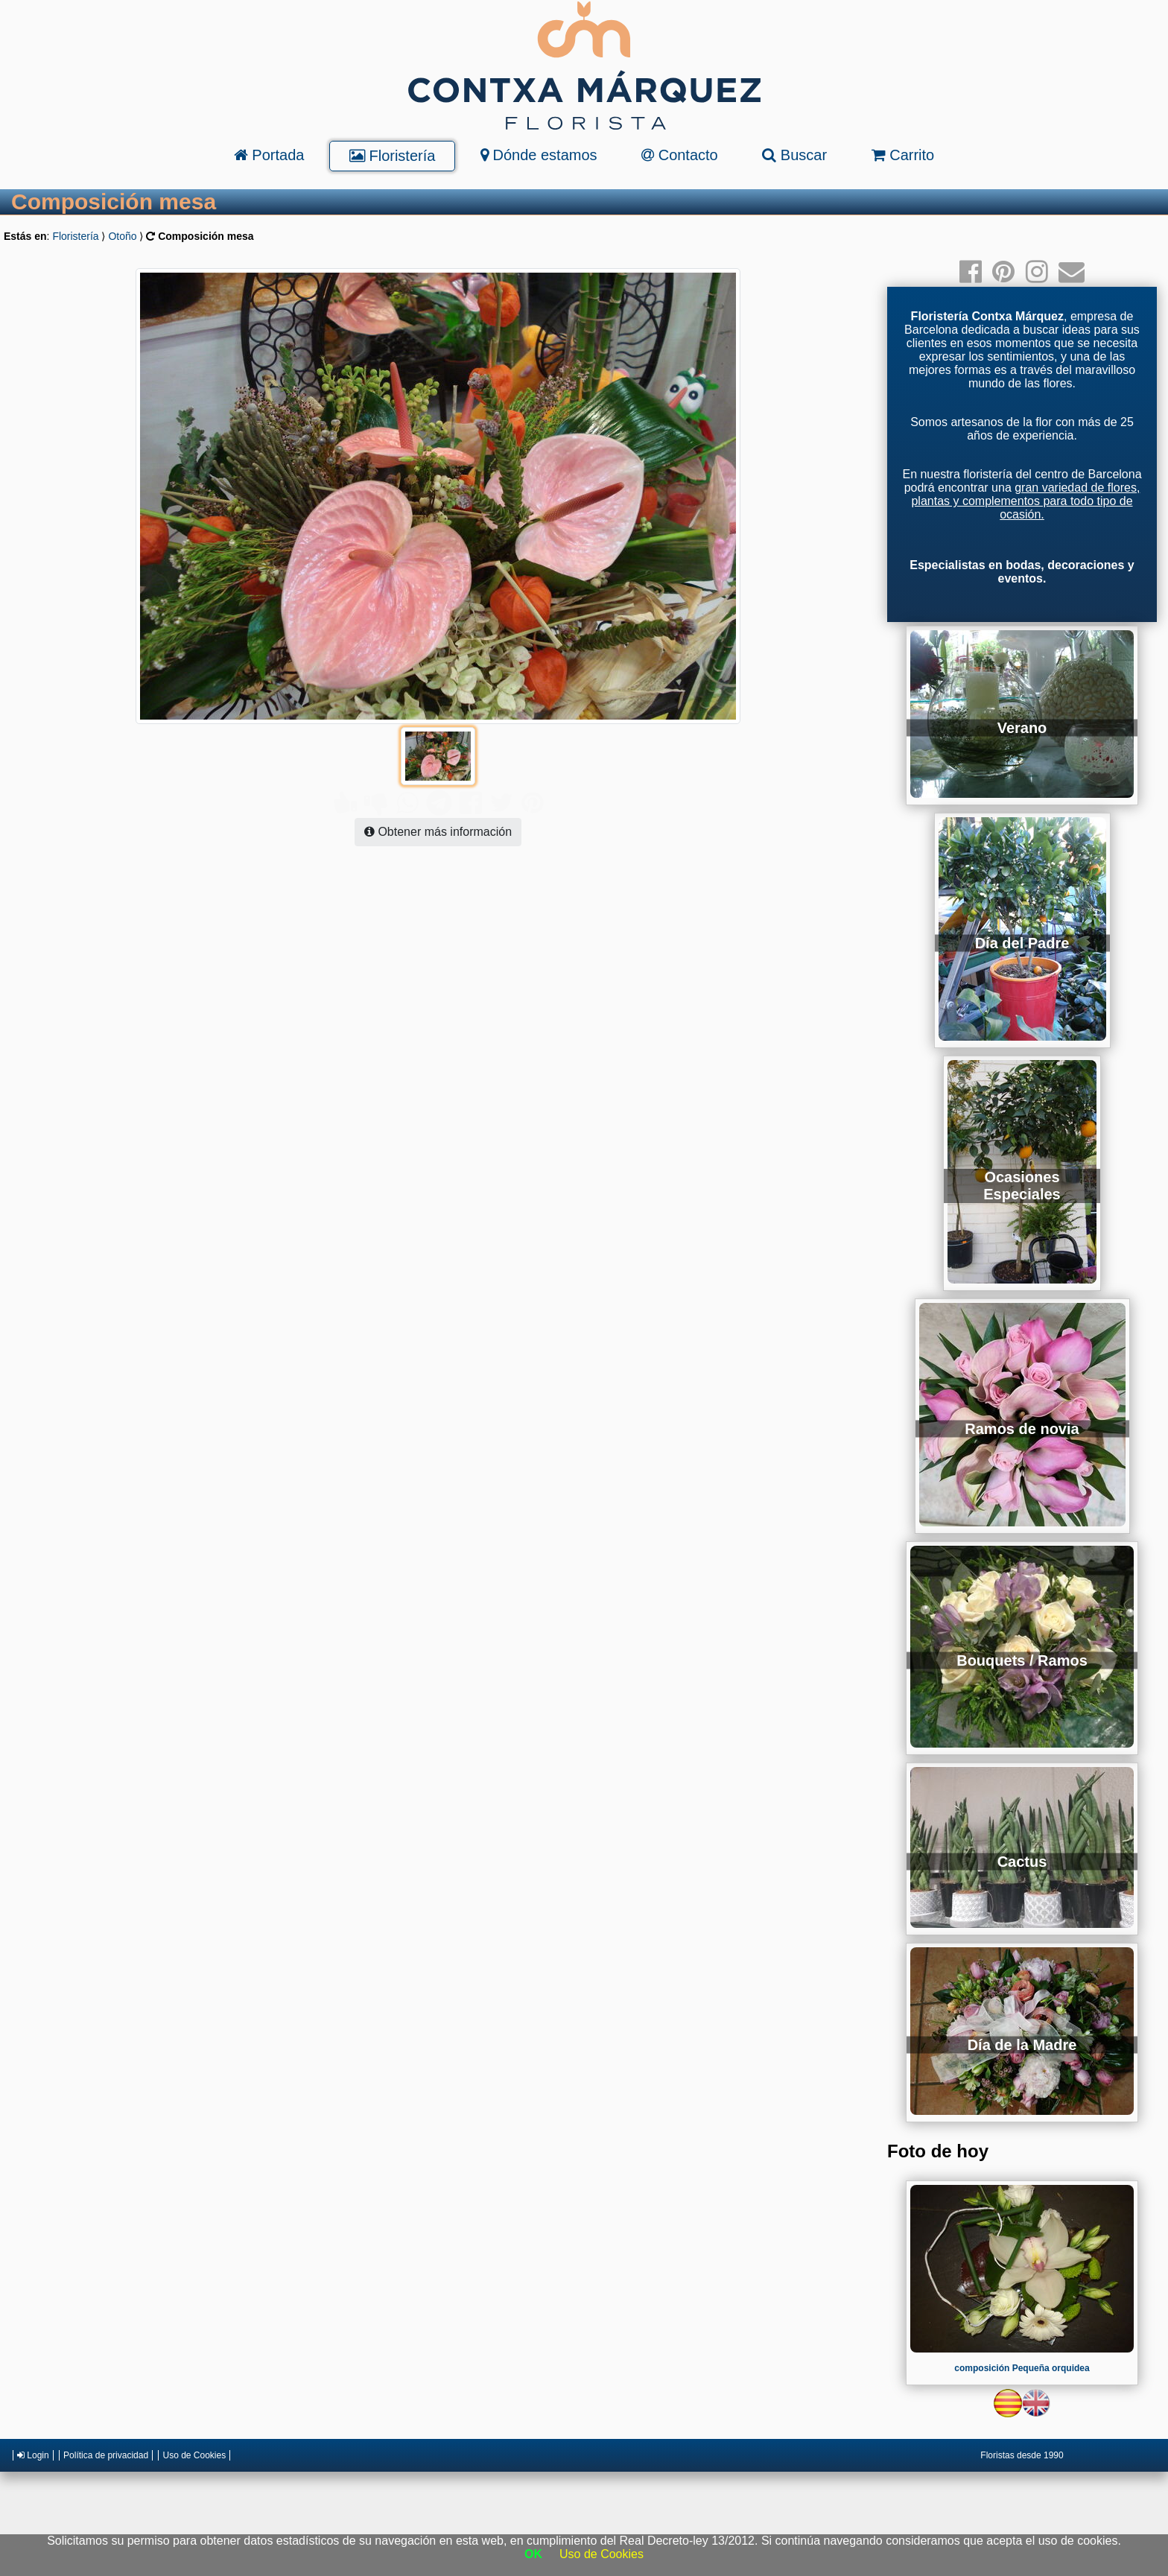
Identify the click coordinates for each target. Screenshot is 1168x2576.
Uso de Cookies (194, 2455)
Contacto (679, 155)
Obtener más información (438, 802)
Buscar (794, 155)
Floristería (392, 155)
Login (33, 2455)
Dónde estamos (538, 155)
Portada (269, 155)
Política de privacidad (105, 2455)
